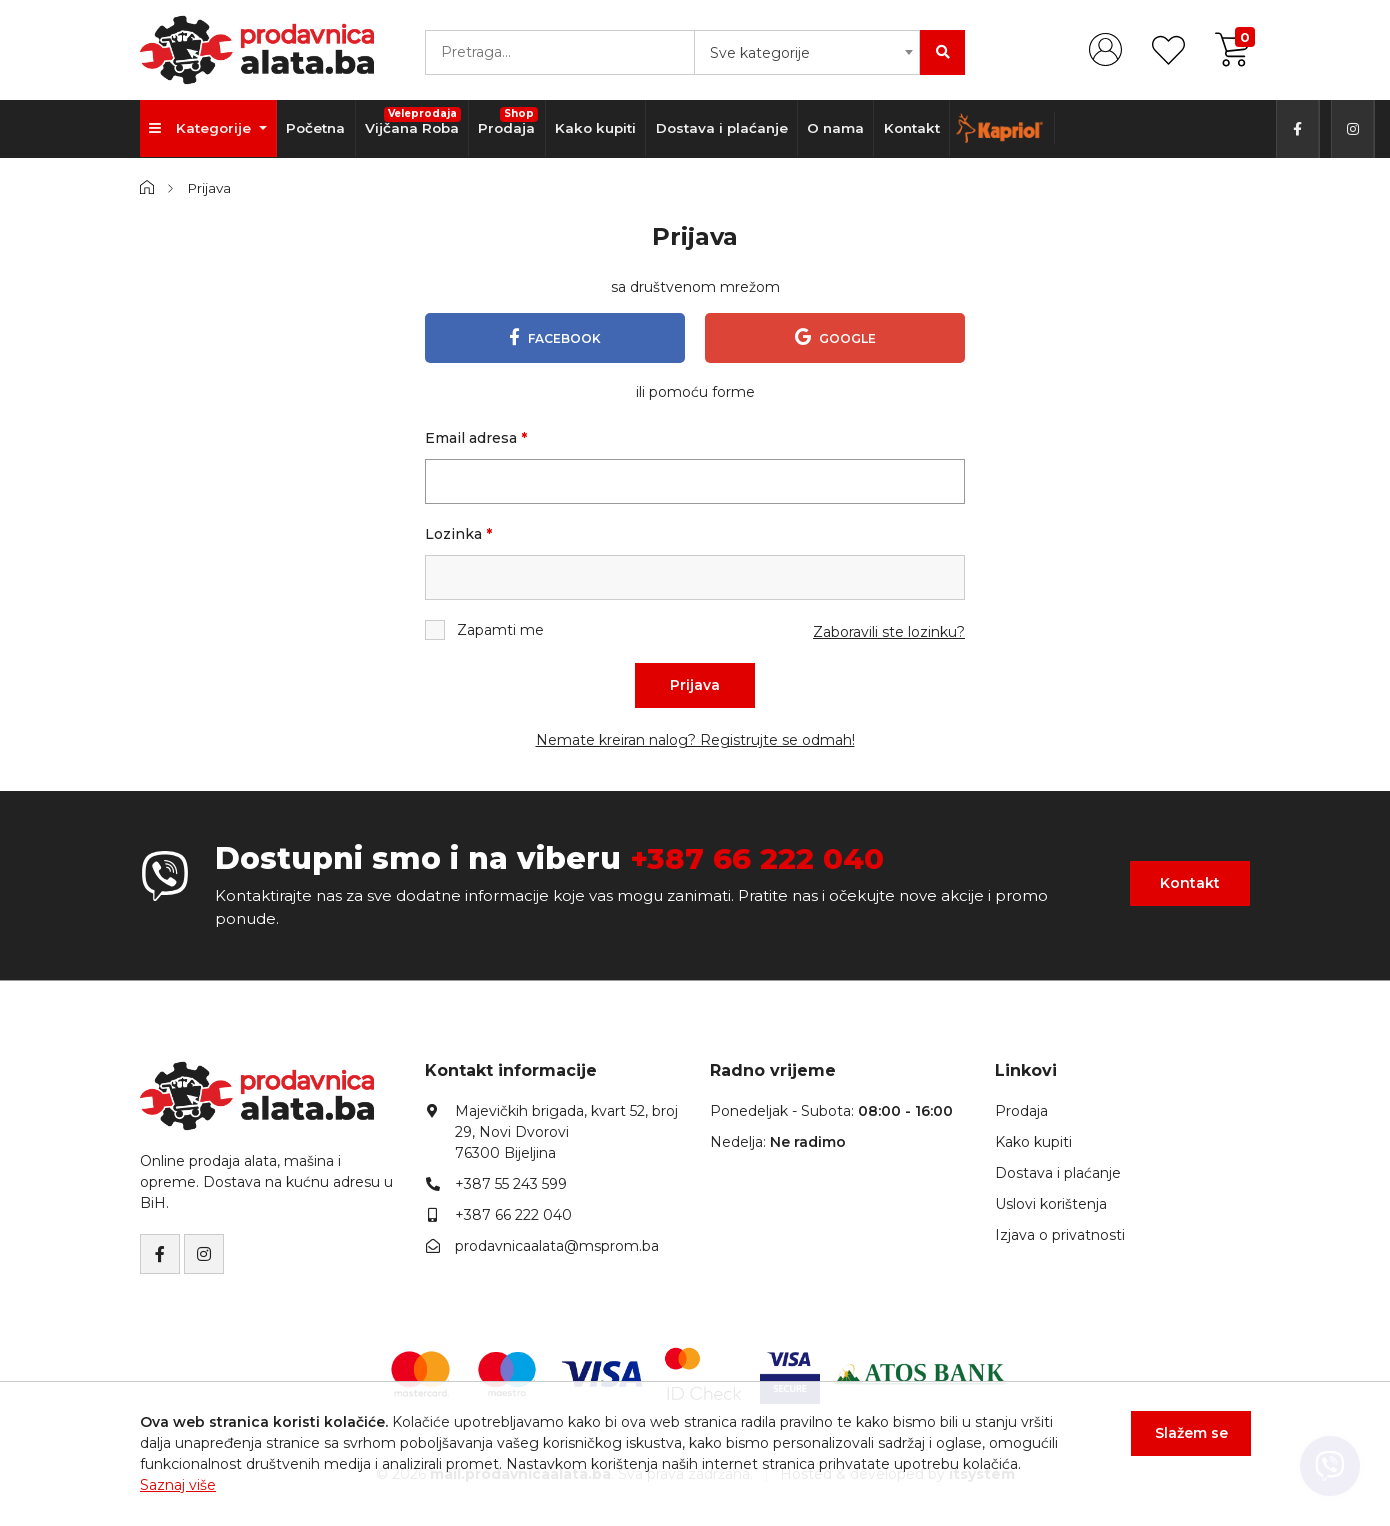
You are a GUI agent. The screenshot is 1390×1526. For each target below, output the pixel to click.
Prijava (695, 686)
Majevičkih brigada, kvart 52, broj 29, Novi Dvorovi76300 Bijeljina (566, 1132)
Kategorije (203, 129)
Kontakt (919, 129)
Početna (317, 129)
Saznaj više (178, 1485)
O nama (842, 129)
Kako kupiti (600, 129)
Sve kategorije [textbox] (760, 53)
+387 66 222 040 (759, 859)
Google (835, 337)
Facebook (555, 337)
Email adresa (476, 439)
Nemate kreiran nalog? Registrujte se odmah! (695, 741)
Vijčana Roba (416, 122)
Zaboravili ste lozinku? (889, 633)
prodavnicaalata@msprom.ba (557, 1246)
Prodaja (513, 122)
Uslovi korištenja (1051, 1204)
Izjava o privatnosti (1060, 1235)
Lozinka (458, 535)
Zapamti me (484, 631)
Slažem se (1190, 1434)
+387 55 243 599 (511, 1184)
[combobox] (807, 52)
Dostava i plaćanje (727, 129)
